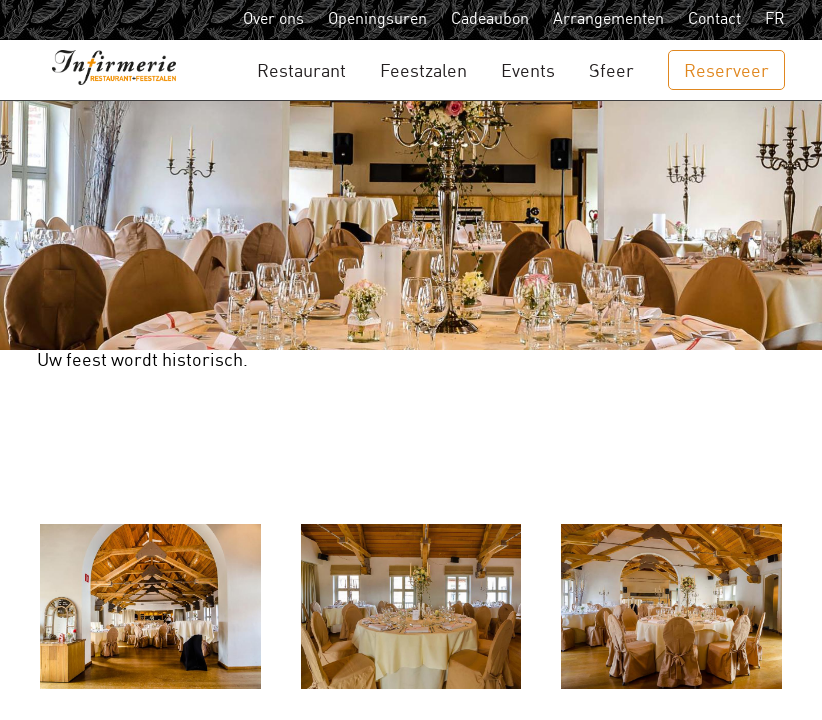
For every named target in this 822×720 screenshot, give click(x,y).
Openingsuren (377, 19)
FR (775, 19)
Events (528, 71)
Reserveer (726, 71)
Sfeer (611, 71)
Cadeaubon (490, 19)
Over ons (273, 19)
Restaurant (301, 71)
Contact (714, 19)
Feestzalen (423, 71)
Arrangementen (608, 19)
